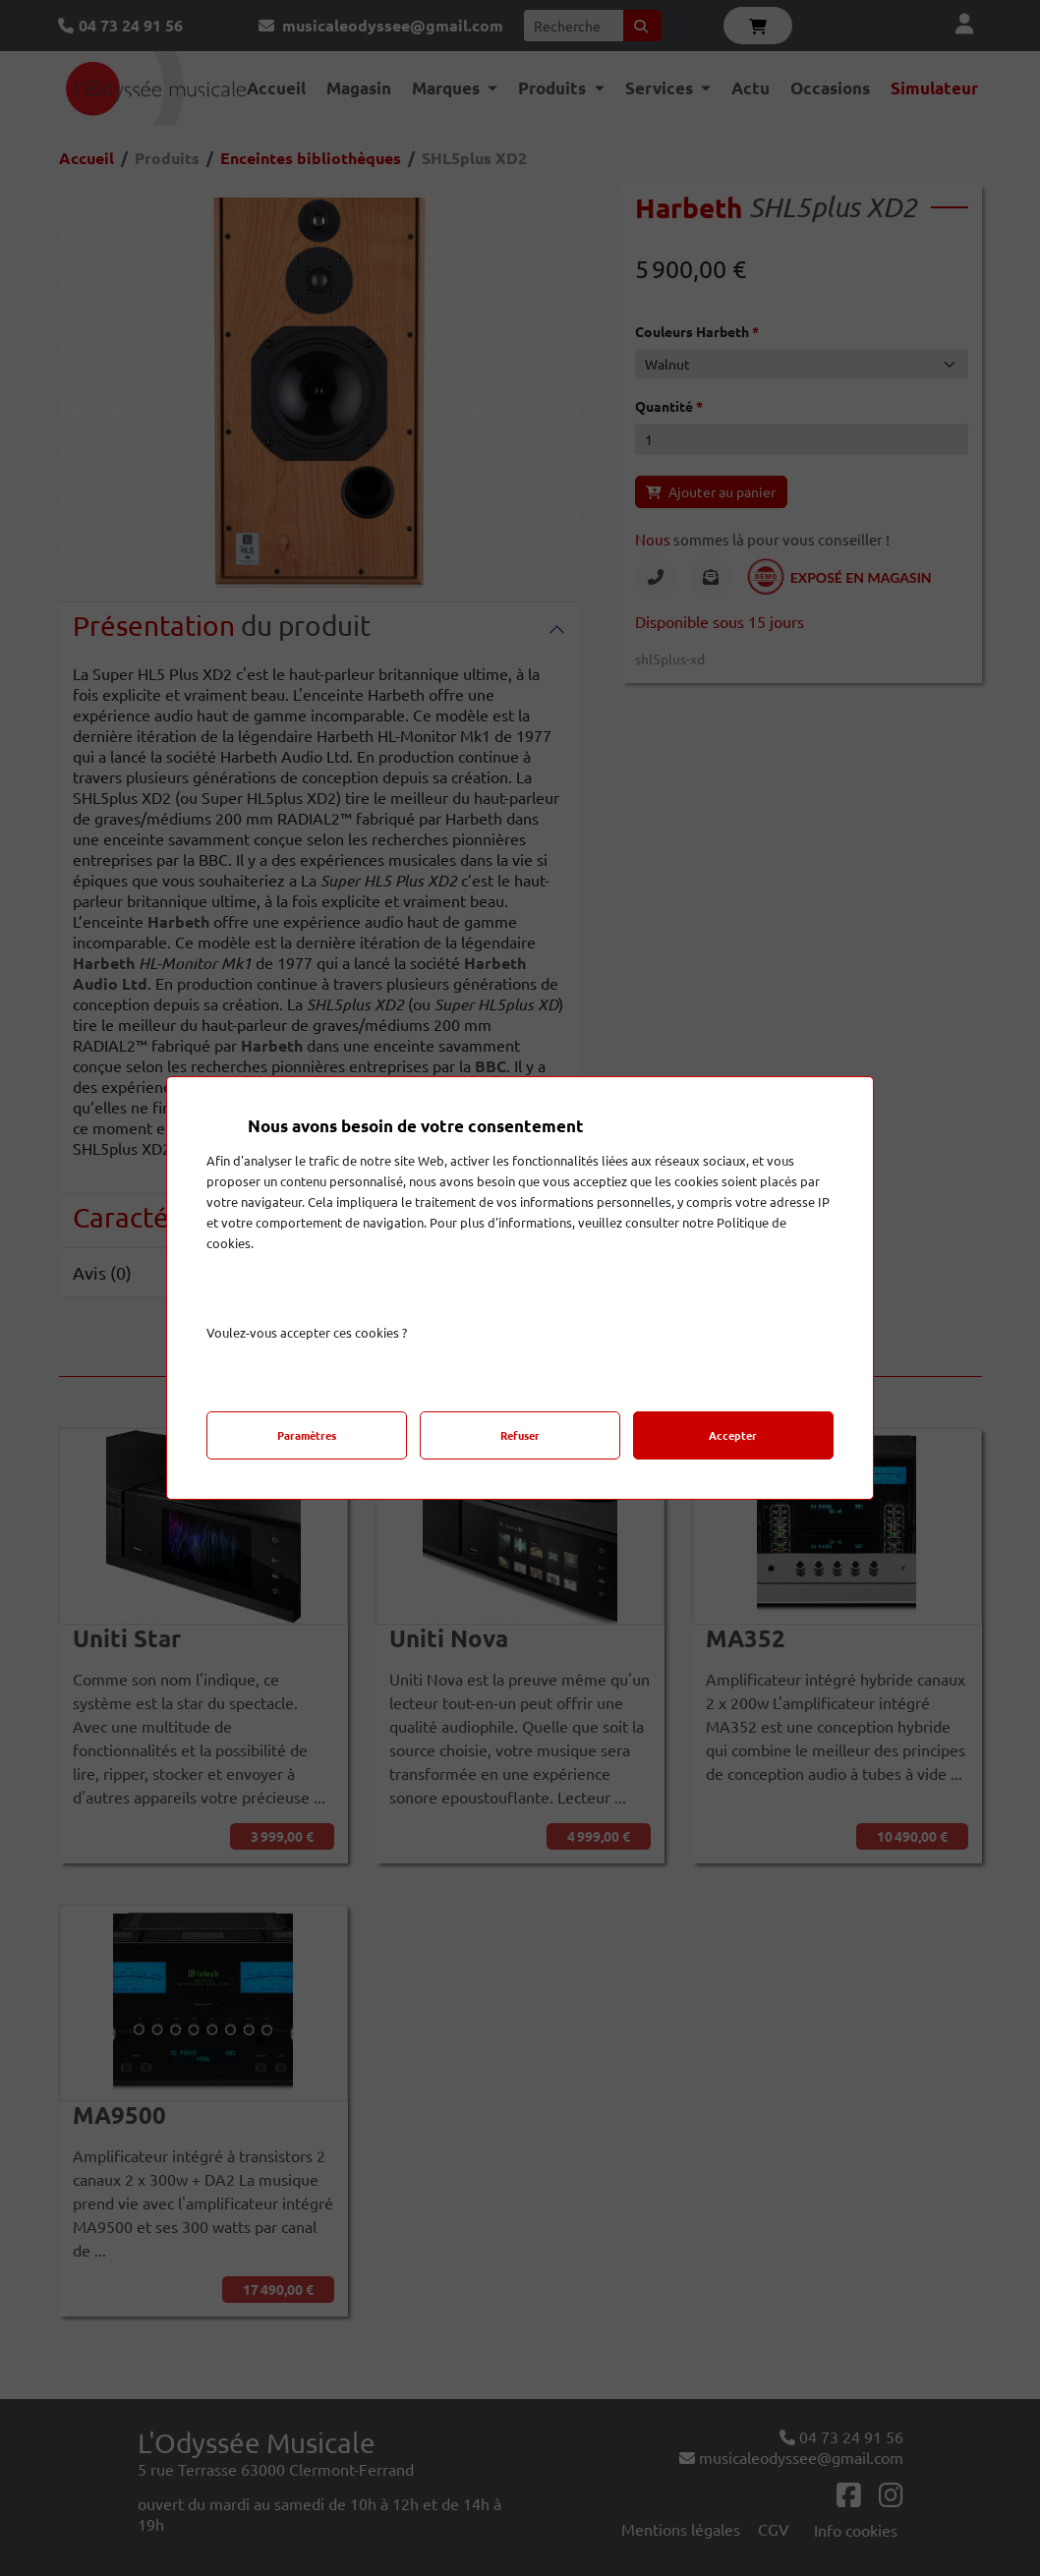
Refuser (520, 1435)
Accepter (733, 1435)
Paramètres (306, 1435)
